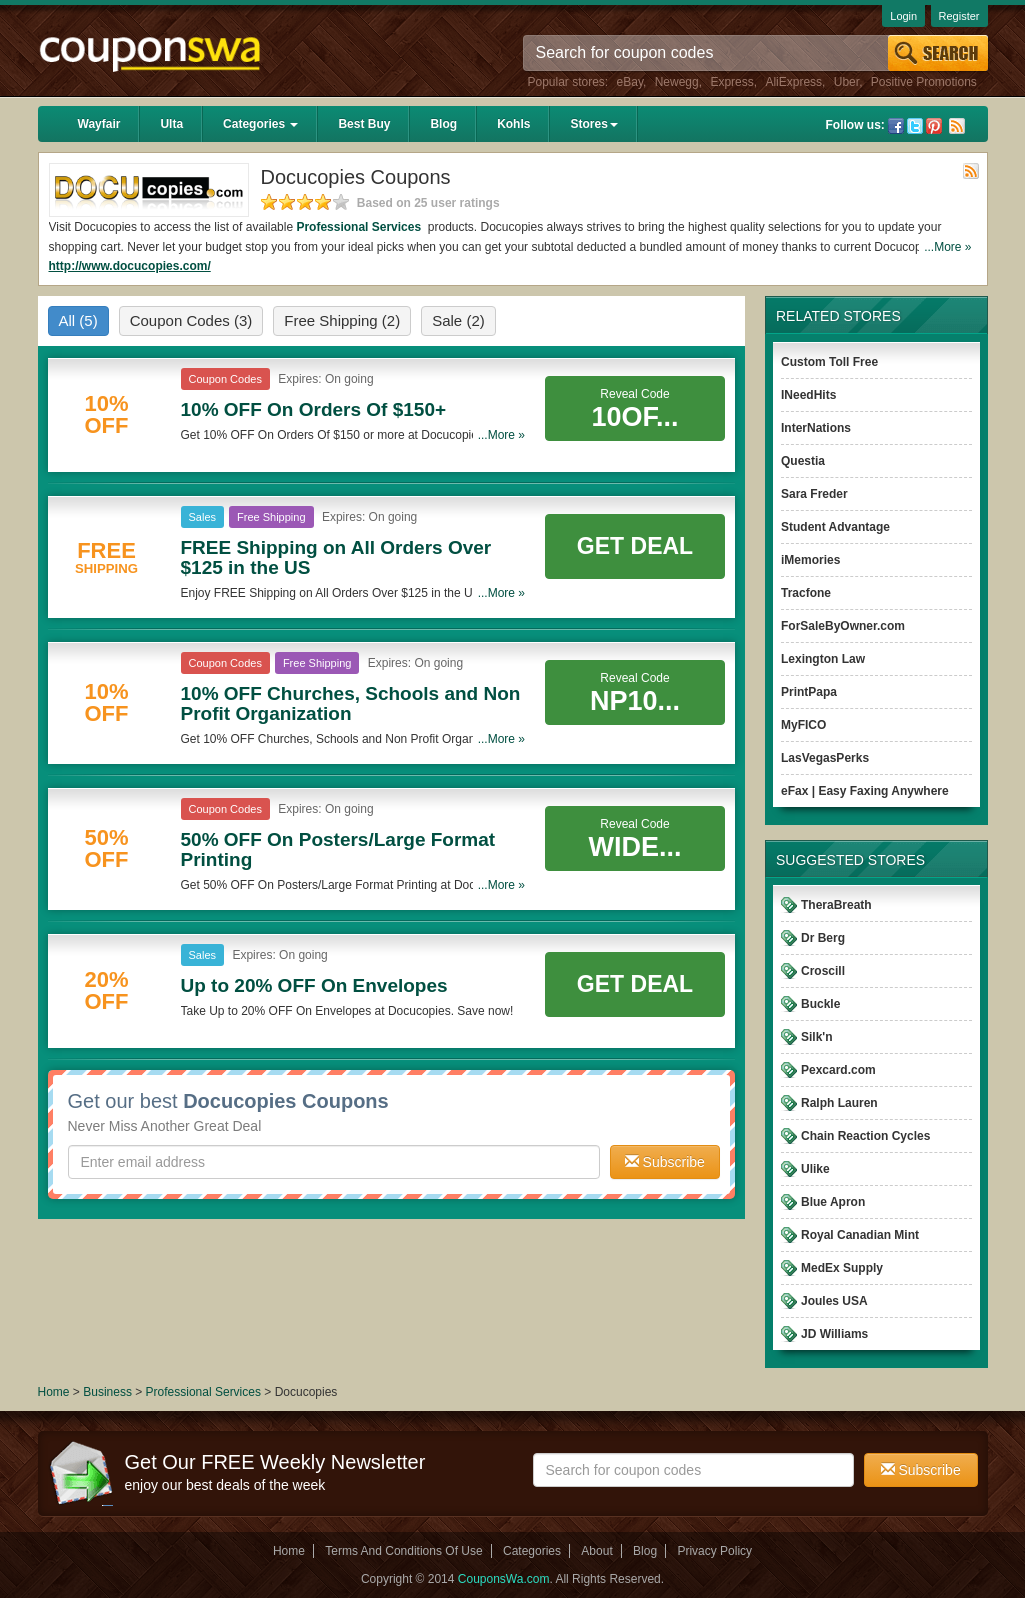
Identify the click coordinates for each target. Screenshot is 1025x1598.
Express (731, 82)
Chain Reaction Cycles (865, 1136)
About (596, 1551)
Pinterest (934, 126)
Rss (957, 126)
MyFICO (803, 725)
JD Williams (834, 1334)
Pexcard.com (838, 1070)
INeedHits (808, 395)
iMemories (810, 560)
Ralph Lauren (839, 1103)
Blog (443, 124)
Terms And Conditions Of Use (403, 1551)
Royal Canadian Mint (860, 1235)
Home (54, 1392)
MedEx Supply (842, 1268)
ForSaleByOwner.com (843, 626)
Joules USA (834, 1301)
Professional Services (360, 227)
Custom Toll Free (829, 362)
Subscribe (665, 1162)
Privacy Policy (714, 1551)
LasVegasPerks (825, 758)
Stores (593, 124)
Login (903, 16)
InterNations (816, 428)
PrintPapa (809, 692)
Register (959, 16)
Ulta (171, 124)
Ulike (815, 1169)
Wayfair (99, 124)
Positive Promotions (924, 82)
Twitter (915, 126)
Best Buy (364, 124)
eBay (630, 82)
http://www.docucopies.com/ (130, 266)
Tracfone (806, 593)
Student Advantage (835, 527)
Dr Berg (823, 938)
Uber (846, 82)
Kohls (513, 124)
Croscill (823, 971)
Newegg (677, 82)
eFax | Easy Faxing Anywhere (865, 791)
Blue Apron (833, 1202)
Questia (803, 461)
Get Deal (635, 546)
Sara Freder (814, 494)
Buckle (820, 1004)
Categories (260, 124)
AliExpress (793, 82)
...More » (947, 247)
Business (109, 1392)
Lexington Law (823, 659)
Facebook (896, 126)
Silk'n (817, 1037)
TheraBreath (836, 905)
